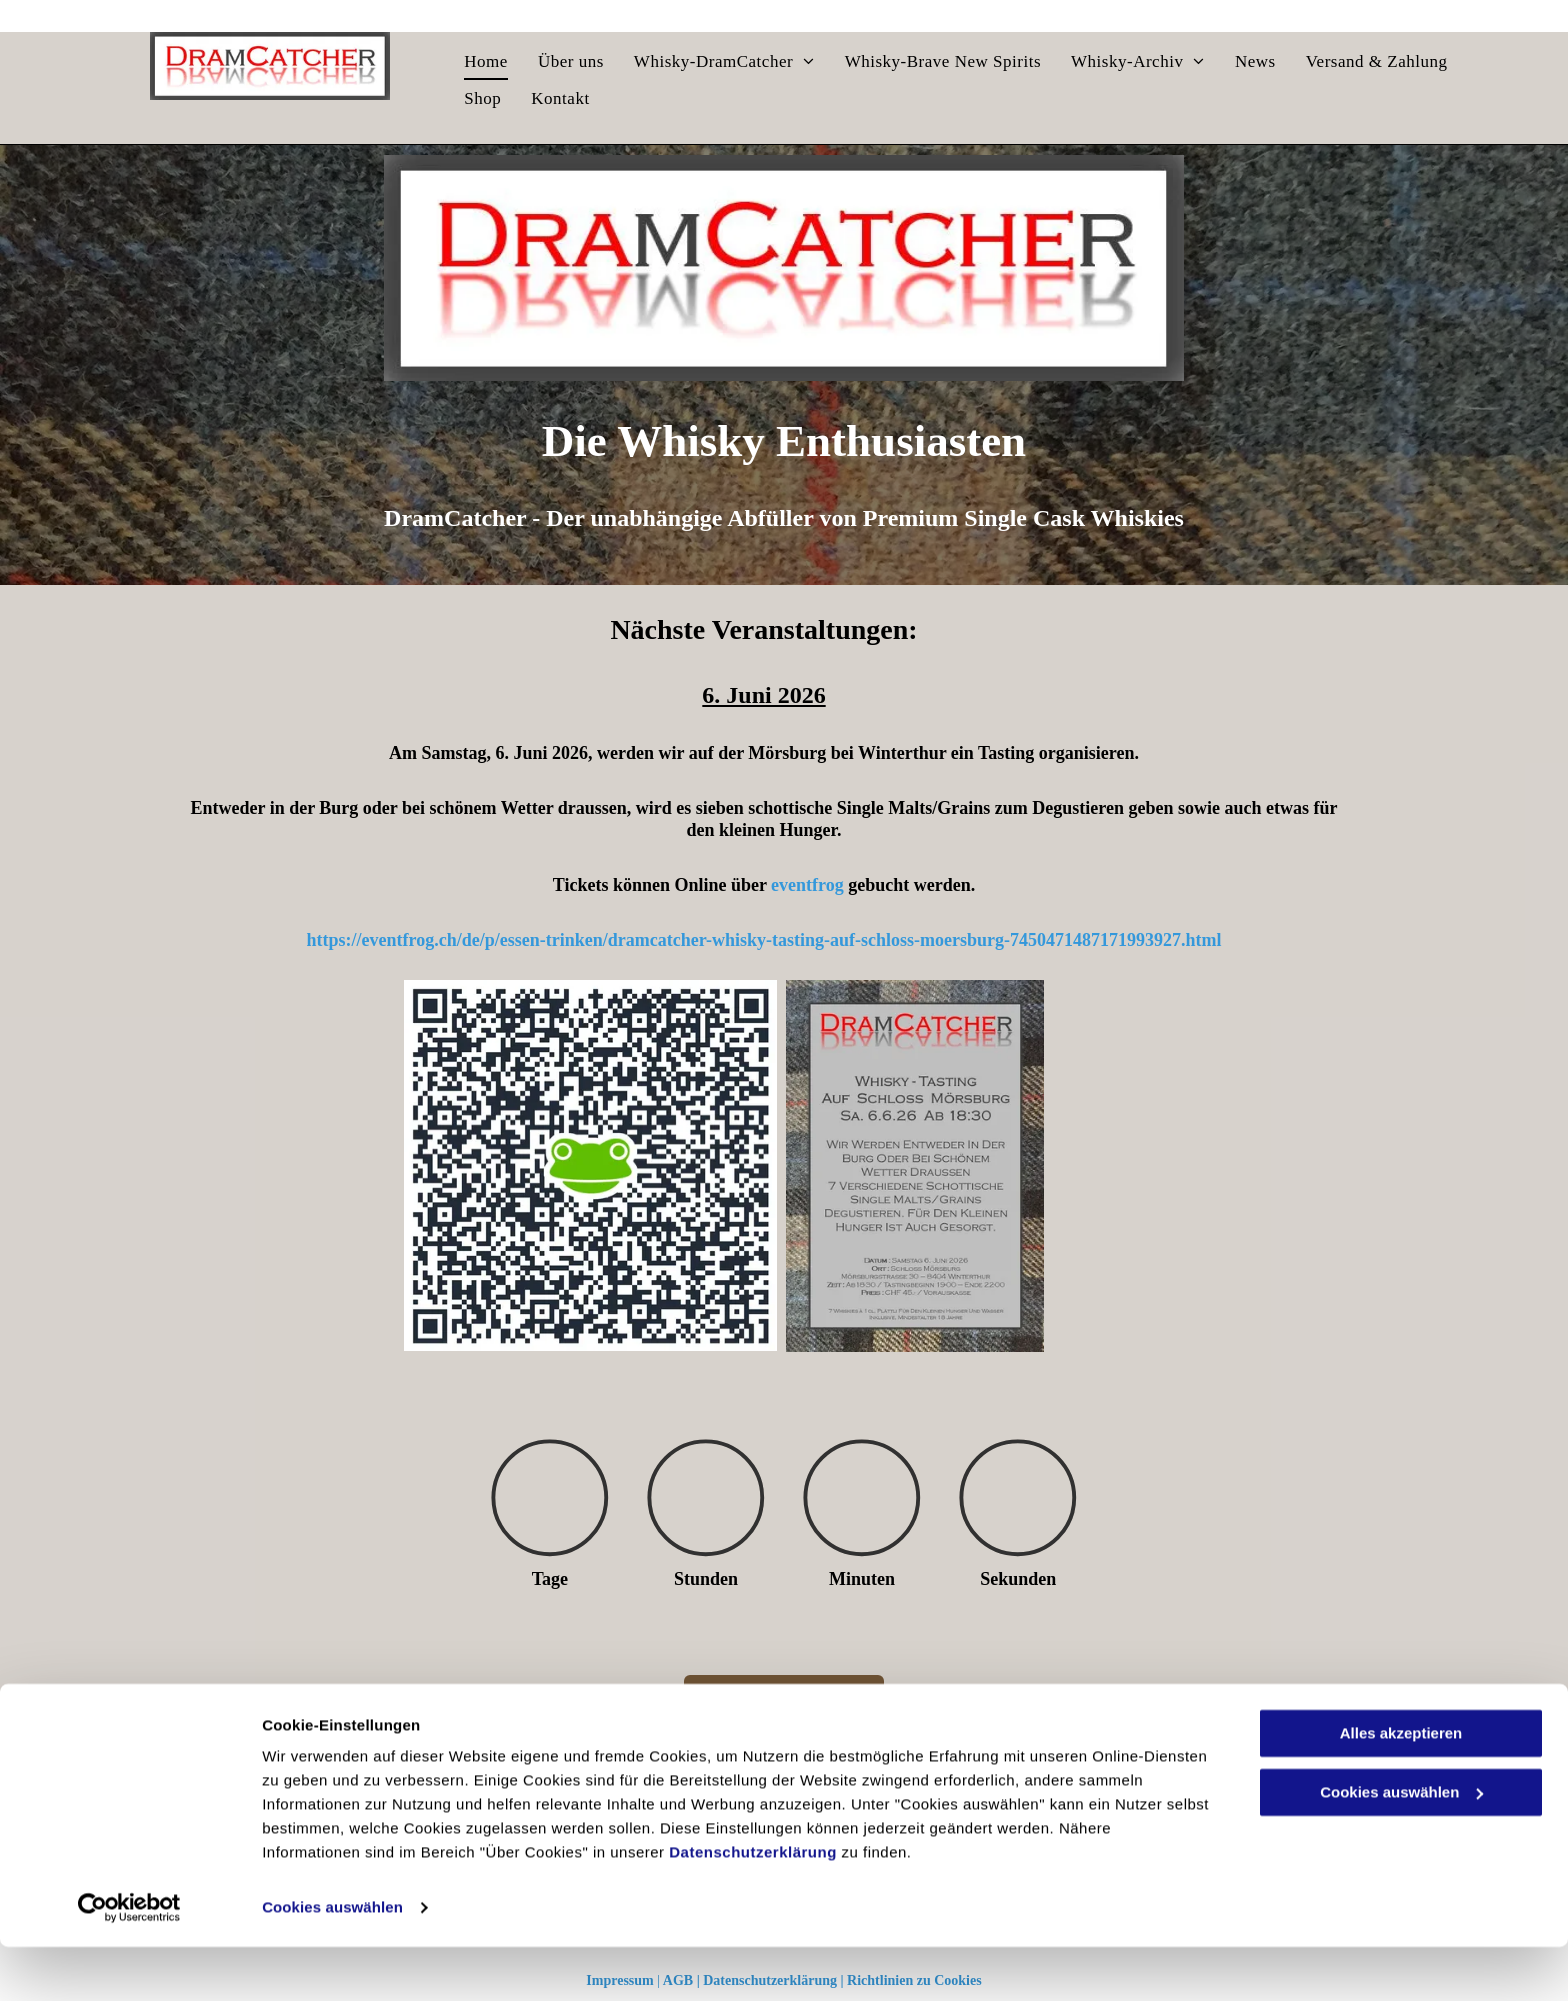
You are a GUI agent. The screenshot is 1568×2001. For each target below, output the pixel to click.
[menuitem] (486, 62)
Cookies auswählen (332, 1961)
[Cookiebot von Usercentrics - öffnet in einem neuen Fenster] (129, 1962)
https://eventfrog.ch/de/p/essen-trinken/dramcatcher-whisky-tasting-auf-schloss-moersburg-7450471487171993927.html (764, 940)
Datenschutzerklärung (753, 1906)
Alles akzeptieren (1401, 1787)
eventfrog (807, 885)
